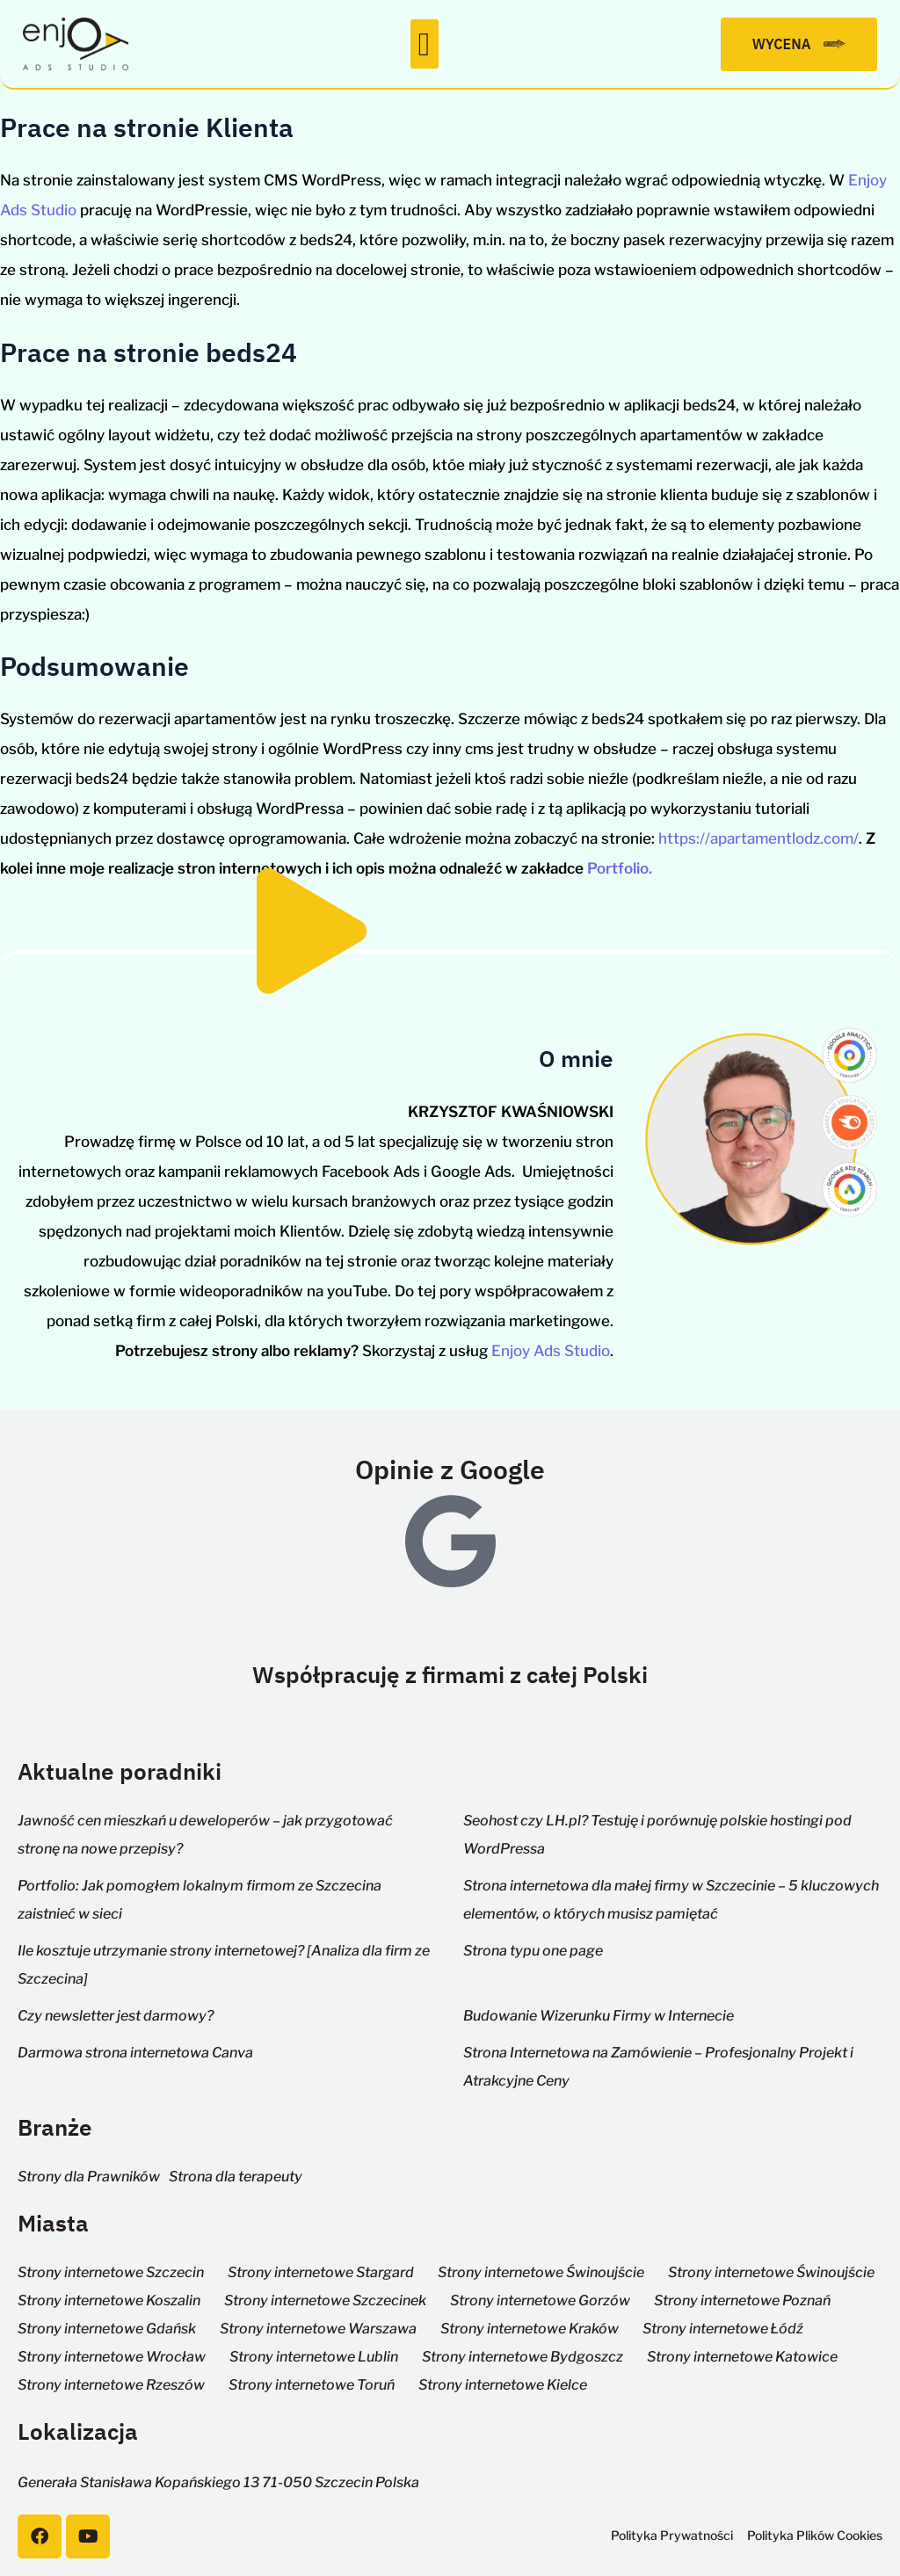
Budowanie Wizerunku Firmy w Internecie (598, 2015)
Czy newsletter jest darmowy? (116, 2015)
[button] (424, 44)
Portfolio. (619, 868)
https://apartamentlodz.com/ (758, 838)
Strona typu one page (533, 1950)
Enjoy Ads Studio (550, 1351)
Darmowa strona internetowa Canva (135, 2052)
